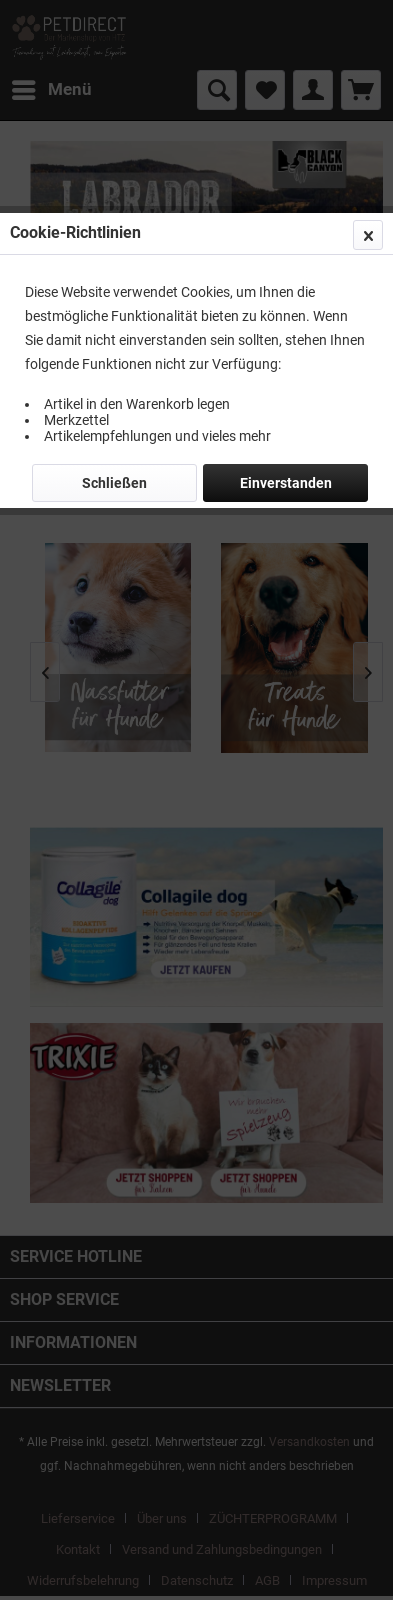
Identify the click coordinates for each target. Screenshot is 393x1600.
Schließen (114, 483)
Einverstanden (286, 483)
